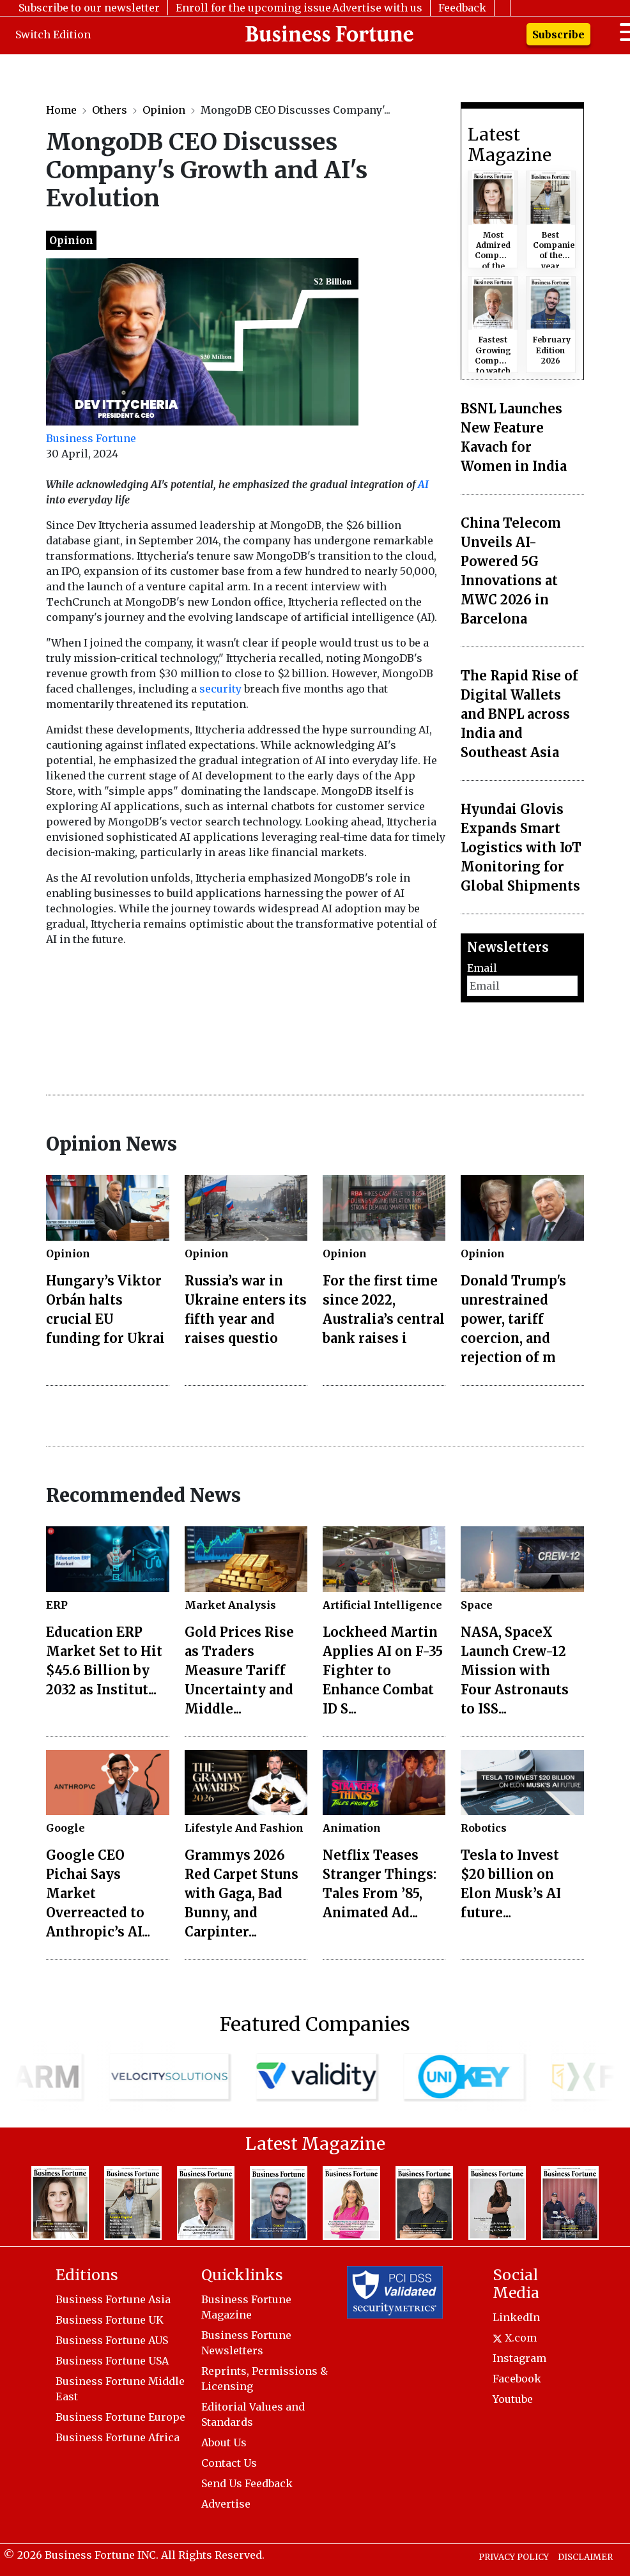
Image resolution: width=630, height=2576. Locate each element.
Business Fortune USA (112, 2360)
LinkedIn (516, 2317)
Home (61, 109)
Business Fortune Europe (120, 2417)
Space (477, 1604)
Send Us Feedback (247, 2483)
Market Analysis (230, 1604)
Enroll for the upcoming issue (253, 7)
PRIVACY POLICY (514, 2557)
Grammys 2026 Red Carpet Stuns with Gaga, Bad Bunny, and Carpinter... (241, 1893)
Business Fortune (91, 438)
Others (109, 109)
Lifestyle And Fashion (244, 1827)
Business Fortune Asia (113, 2299)
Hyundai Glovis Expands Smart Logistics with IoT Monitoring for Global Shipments (521, 847)
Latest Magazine (509, 145)
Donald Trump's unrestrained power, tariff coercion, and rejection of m (513, 1319)
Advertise (225, 2503)
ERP (57, 1604)
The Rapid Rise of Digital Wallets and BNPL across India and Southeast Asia (519, 714)
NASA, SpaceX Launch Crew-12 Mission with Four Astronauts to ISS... (515, 1670)
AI (423, 484)
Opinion (163, 109)
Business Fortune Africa (118, 2437)
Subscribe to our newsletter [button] (89, 7)
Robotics (484, 1827)
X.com (515, 2337)
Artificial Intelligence (382, 1604)
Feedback (462, 7)
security (220, 688)
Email (482, 968)
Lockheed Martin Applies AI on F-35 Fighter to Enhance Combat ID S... (383, 1670)
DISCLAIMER (585, 2557)
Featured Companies (315, 2024)
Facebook (517, 2378)
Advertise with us (377, 7)
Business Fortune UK (110, 2319)
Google (65, 1827)
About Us (224, 2442)
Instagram (519, 2358)
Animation (352, 1827)
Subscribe (558, 34)
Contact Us (229, 2463)
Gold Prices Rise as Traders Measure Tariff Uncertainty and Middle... (239, 1670)
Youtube (513, 2399)
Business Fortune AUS (112, 2340)
